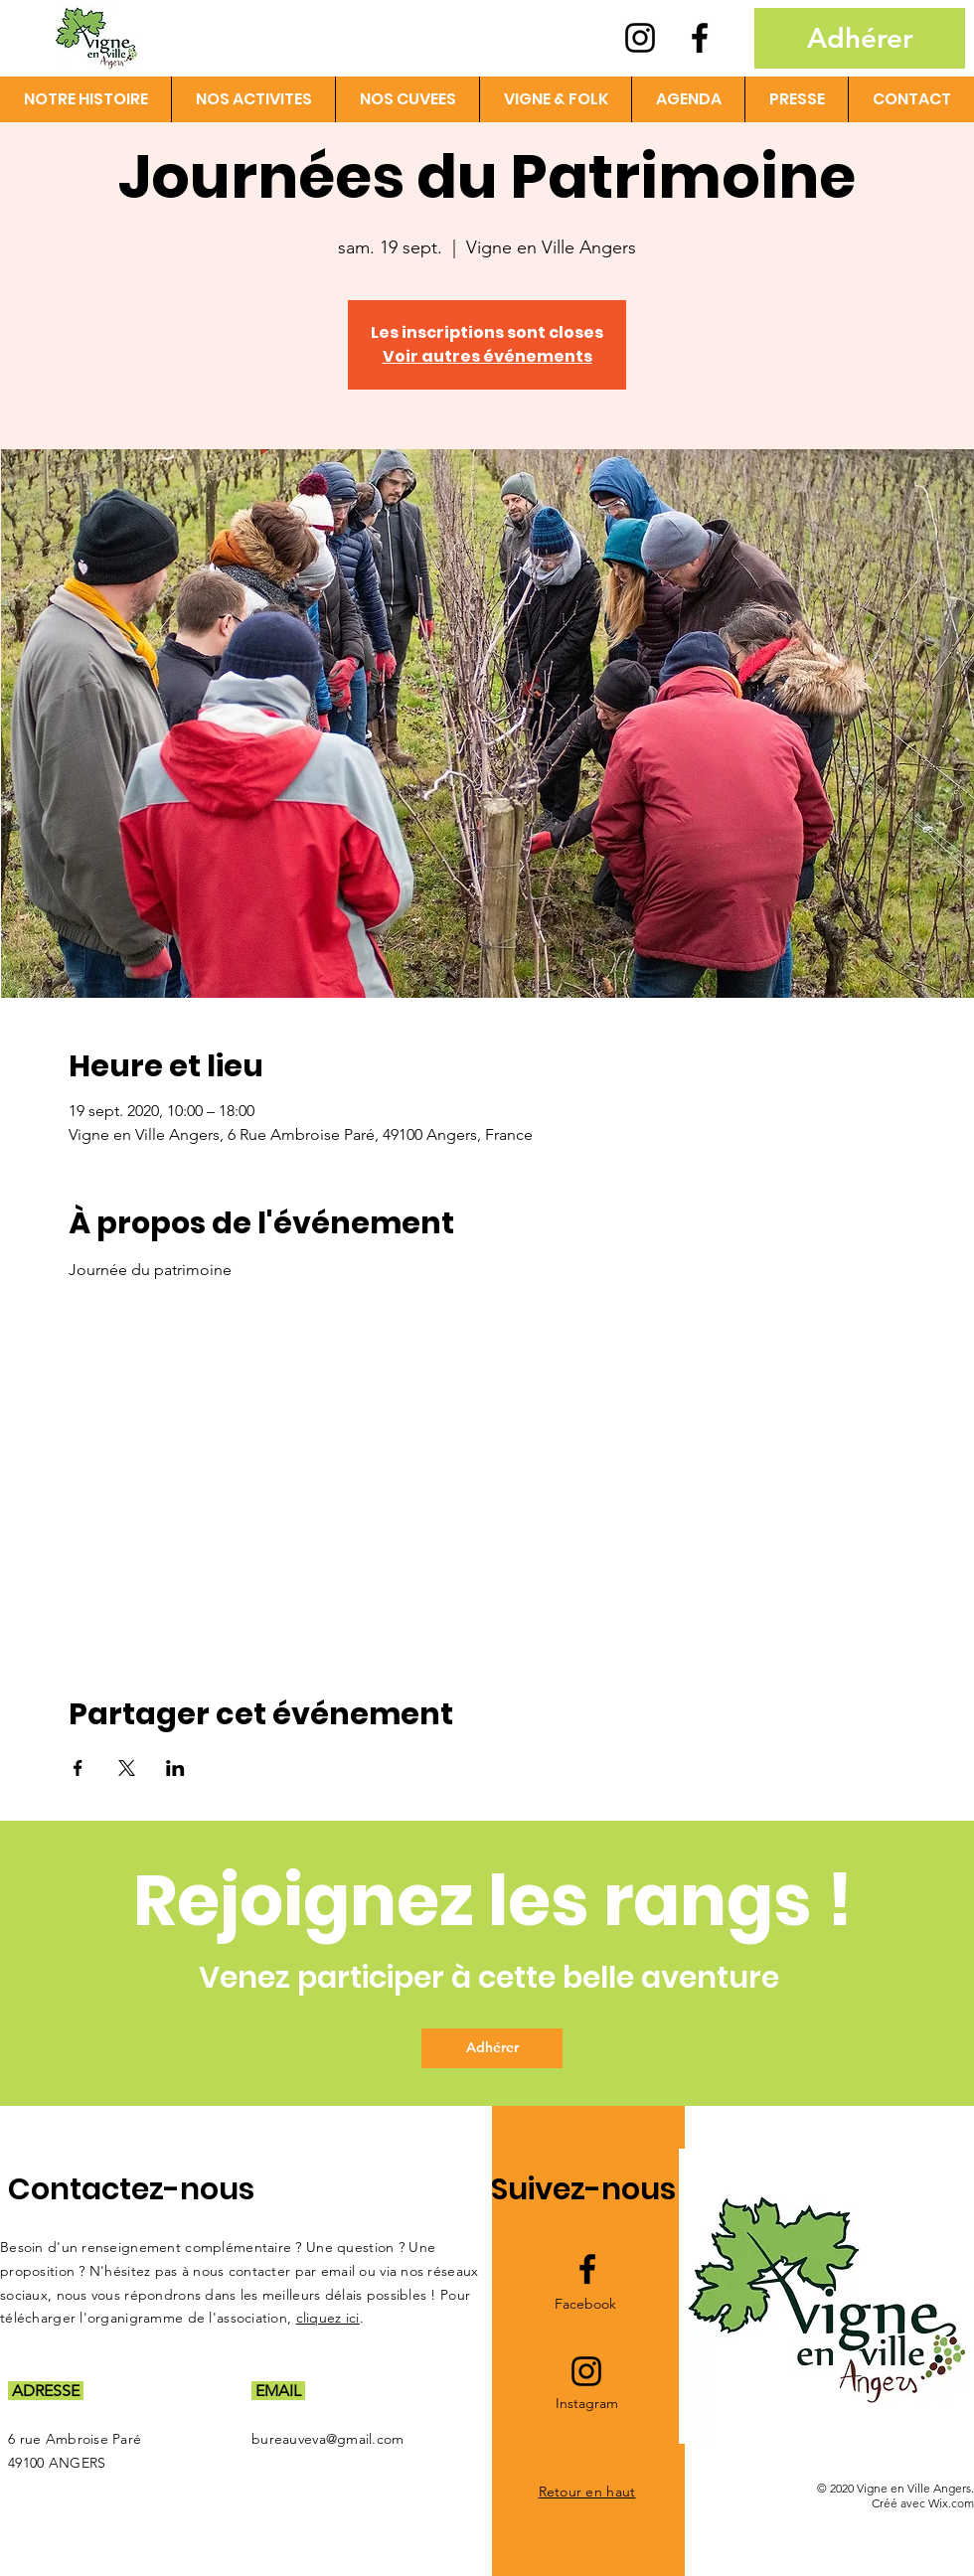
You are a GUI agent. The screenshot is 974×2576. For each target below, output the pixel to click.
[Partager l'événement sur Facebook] (78, 1768)
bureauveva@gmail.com (328, 2439)
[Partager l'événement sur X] (126, 1768)
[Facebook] (585, 2304)
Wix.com (951, 2503)
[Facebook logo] (700, 38)
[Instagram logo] (640, 38)
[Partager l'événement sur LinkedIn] (175, 1768)
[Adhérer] (859, 38)
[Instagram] (587, 2403)
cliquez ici (328, 2318)
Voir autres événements (487, 356)
